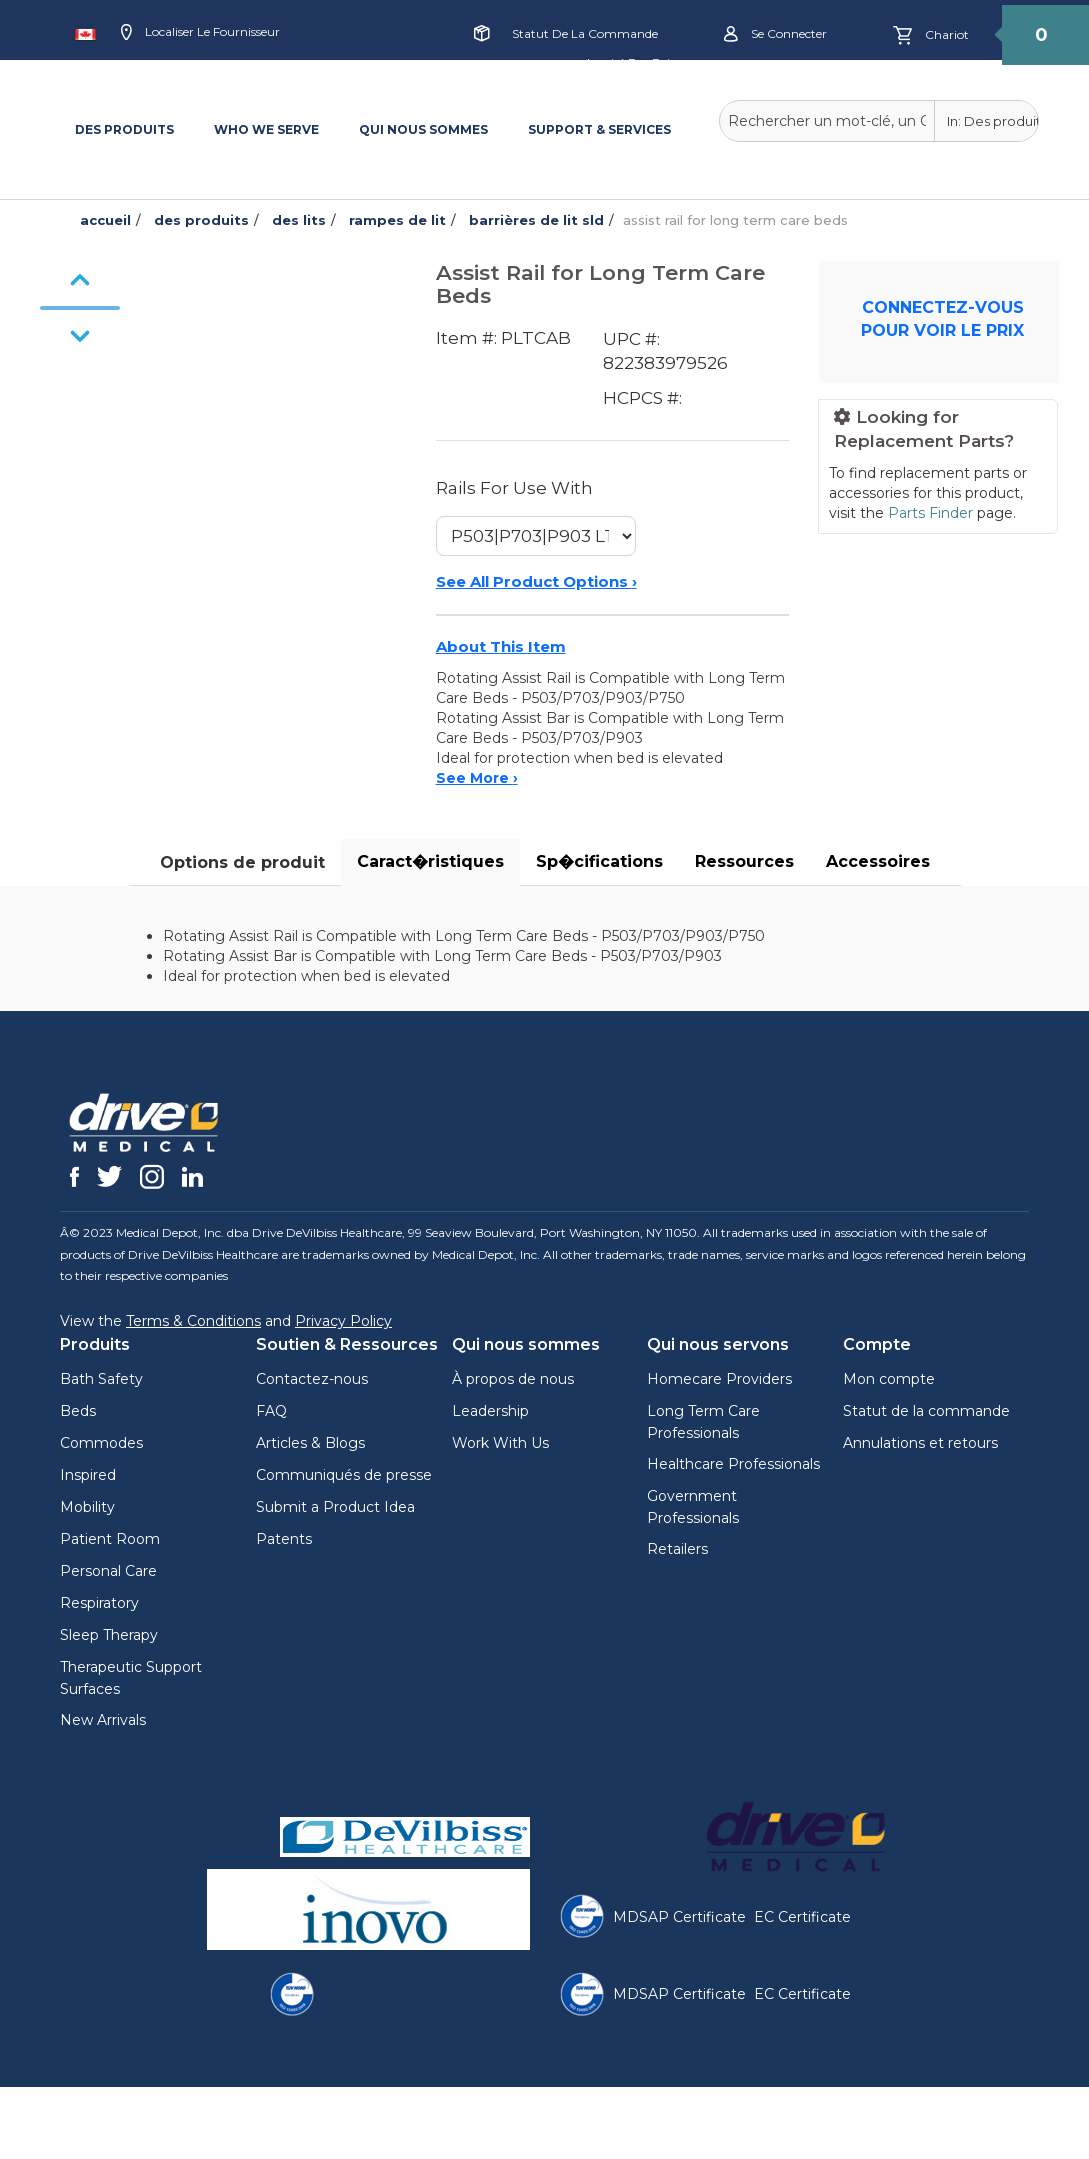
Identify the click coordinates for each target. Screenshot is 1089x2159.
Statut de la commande (585, 33)
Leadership (490, 1411)
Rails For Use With (514, 488)
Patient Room (110, 1539)
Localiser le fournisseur (200, 33)
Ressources (744, 861)
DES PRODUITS (124, 129)
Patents (284, 1539)
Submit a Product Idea (335, 1507)
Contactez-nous (312, 1379)
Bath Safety (101, 1379)
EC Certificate (802, 1917)
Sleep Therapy (109, 1635)
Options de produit (242, 862)
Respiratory (99, 1603)
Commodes (101, 1443)
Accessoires (878, 861)
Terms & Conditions (193, 1321)
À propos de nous (513, 1379)
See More (477, 778)
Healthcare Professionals (733, 1464)
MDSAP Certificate (679, 1917)
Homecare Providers (719, 1379)
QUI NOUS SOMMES (423, 129)
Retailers (677, 1549)
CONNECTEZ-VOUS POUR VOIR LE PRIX (942, 319)
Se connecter (775, 34)
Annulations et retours (920, 1443)
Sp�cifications (599, 861)
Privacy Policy (343, 1321)
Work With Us (500, 1443)
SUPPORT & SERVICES (599, 129)
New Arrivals (103, 1720)
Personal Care (108, 1571)
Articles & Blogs (310, 1443)
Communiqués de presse (344, 1475)
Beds (78, 1411)
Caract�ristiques (430, 861)
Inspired (88, 1475)
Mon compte (889, 1379)
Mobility (87, 1507)
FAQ (271, 1411)
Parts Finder (930, 513)
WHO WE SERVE (266, 129)
